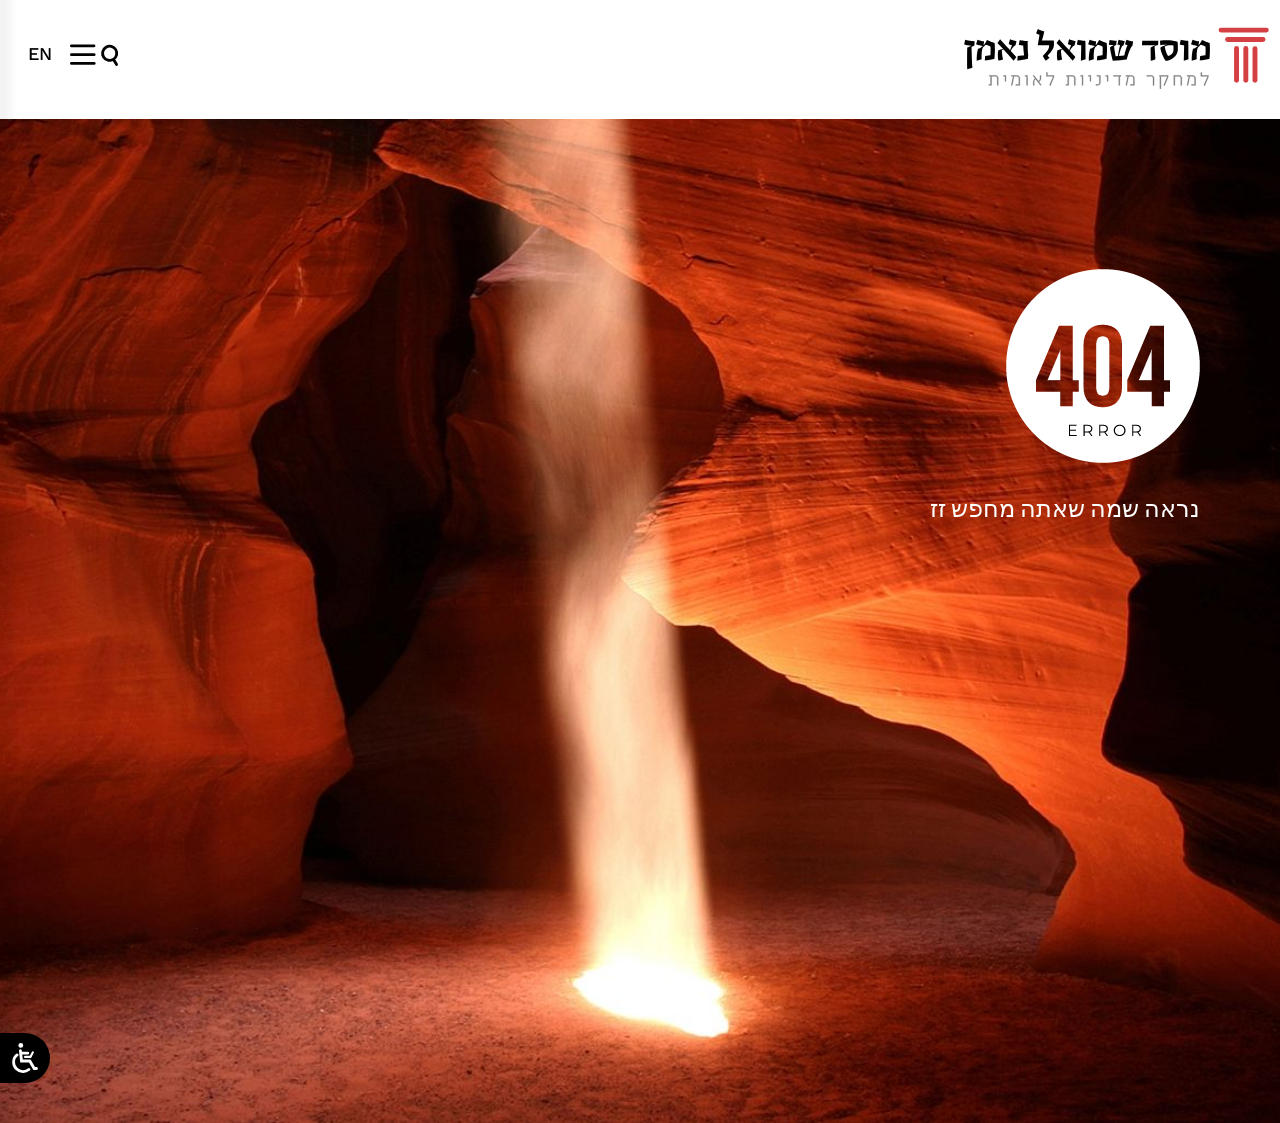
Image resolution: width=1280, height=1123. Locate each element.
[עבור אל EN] (40, 54)
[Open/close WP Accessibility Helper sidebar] (25, 1058)
